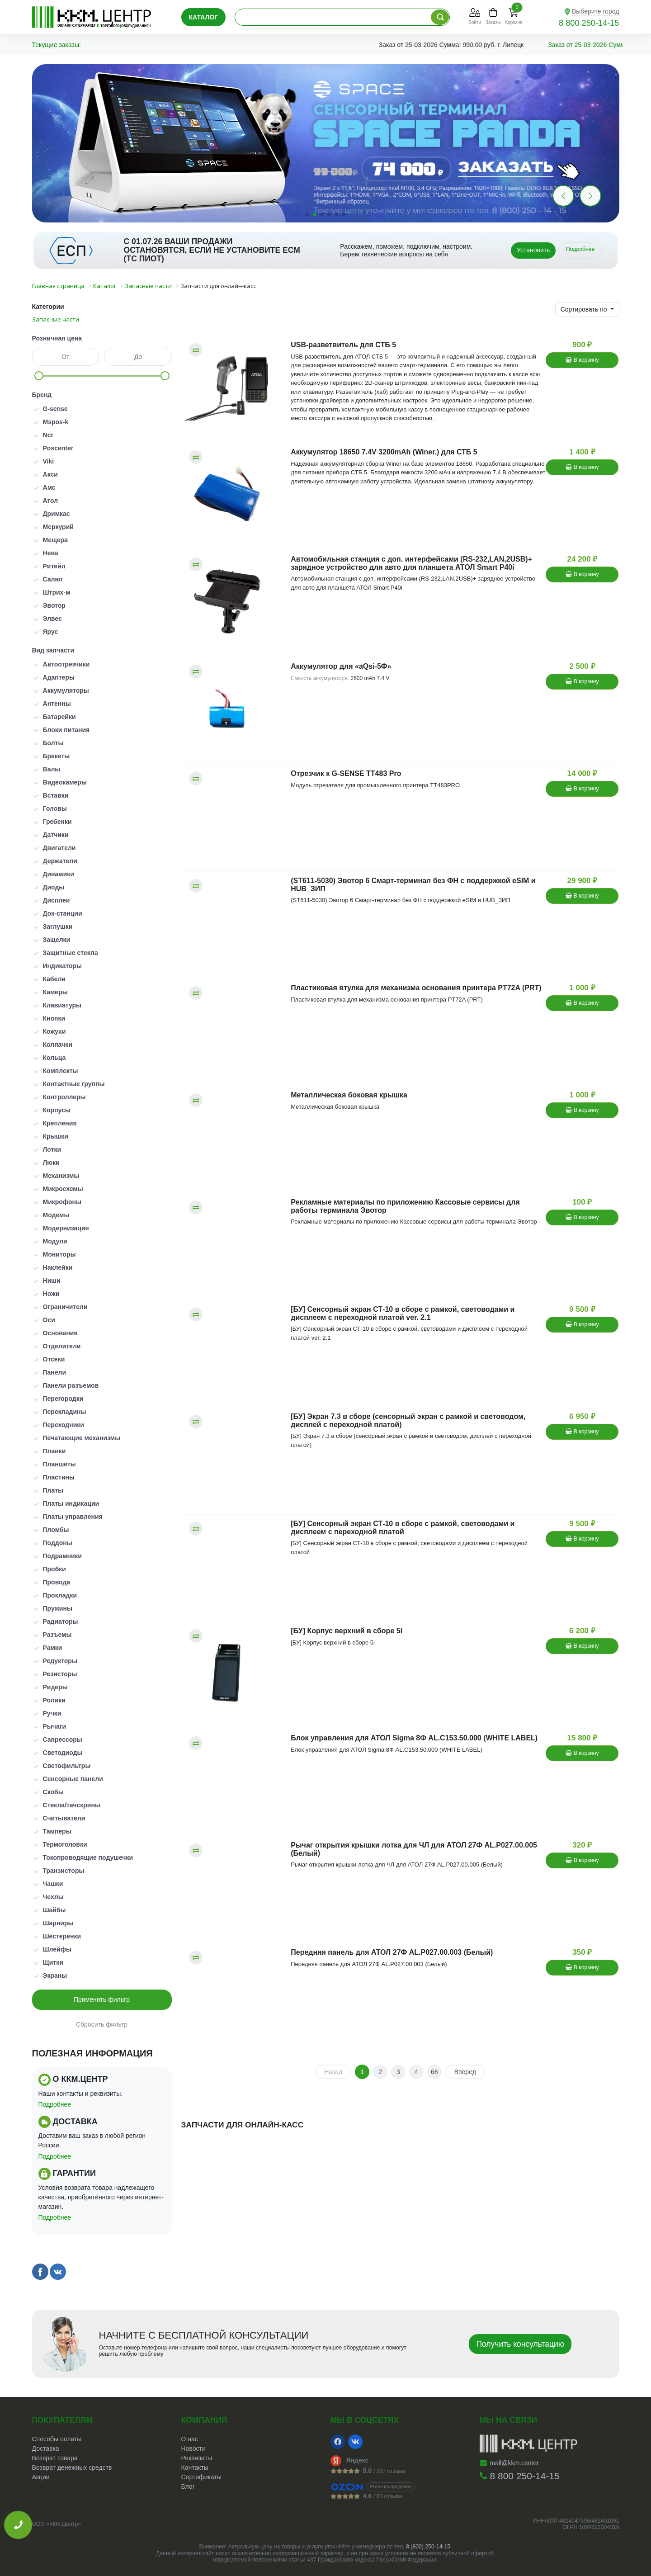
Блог (188, 2486)
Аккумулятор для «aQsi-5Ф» (341, 666)
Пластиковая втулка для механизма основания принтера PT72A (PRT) (416, 988)
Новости (193, 2448)
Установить (533, 250)
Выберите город (595, 11)
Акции (41, 2477)
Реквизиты (196, 2458)
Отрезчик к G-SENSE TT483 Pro (346, 773)
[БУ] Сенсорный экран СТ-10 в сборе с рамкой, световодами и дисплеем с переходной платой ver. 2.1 (402, 1313)
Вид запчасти (53, 650)
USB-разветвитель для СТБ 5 (343, 345)
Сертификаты (201, 2477)
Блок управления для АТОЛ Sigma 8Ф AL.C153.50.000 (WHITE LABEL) (414, 1738)
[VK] (355, 2441)
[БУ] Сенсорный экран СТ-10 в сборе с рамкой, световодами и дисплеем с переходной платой (402, 1528)
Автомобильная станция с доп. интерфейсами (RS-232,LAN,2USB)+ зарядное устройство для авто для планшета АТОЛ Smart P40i (411, 563)
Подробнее (580, 249)
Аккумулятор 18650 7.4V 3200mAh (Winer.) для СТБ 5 (384, 452)
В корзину (582, 360)
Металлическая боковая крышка (349, 1095)
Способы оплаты (57, 2439)
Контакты (194, 2467)
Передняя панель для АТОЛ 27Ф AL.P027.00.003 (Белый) (392, 1952)
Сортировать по (585, 309)
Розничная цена (57, 338)
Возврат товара (55, 2458)
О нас (189, 2439)
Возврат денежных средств (72, 2467)
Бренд (42, 394)
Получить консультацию (520, 2344)
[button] (590, 196)
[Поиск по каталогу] (440, 17)
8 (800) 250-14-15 (428, 2546)
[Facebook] (337, 2441)
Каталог (203, 17)
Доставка (45, 2448)
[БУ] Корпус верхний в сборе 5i (346, 1631)
